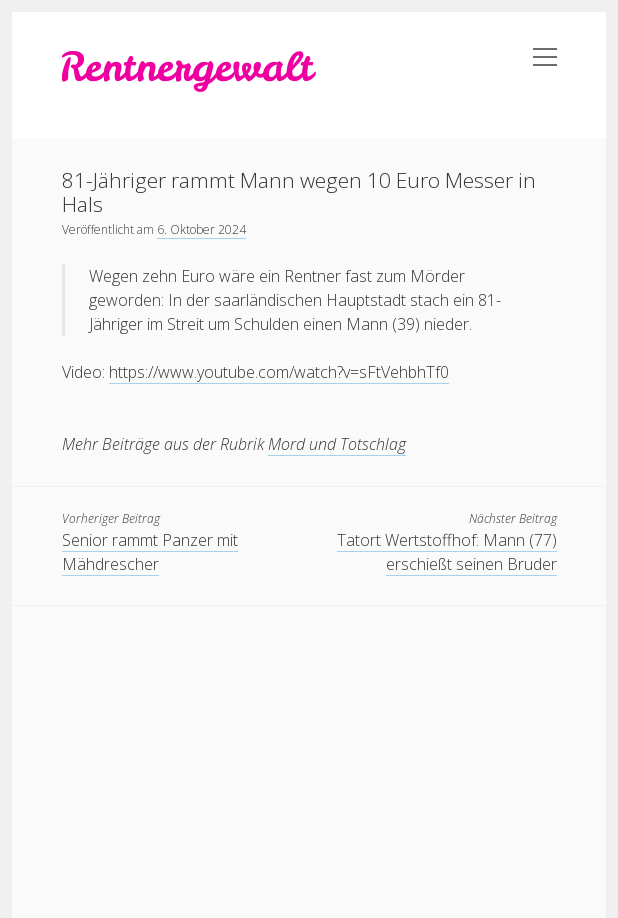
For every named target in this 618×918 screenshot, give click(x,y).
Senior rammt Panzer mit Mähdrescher (150, 552)
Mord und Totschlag (337, 444)
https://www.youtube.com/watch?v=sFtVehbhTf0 (279, 372)
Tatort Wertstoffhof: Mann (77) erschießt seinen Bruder (447, 552)
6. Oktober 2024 (201, 229)
